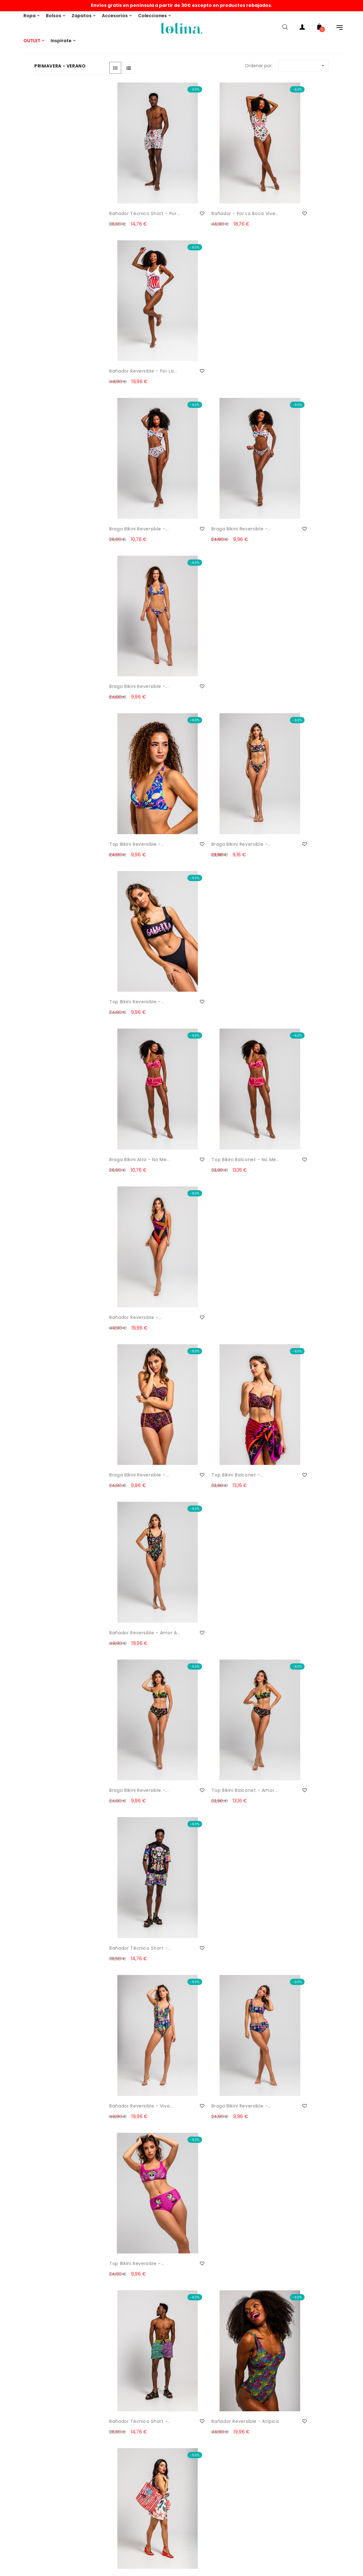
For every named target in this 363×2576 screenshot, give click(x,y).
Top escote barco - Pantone (132, 1625)
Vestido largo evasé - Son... (285, 2150)
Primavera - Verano (60, 66)
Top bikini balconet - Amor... (208, 838)
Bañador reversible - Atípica (208, 1101)
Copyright (17, 2551)
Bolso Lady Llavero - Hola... (132, 1232)
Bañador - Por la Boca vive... (210, 183)
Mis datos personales (177, 2471)
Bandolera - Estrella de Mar (286, 1232)
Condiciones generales (31, 2538)
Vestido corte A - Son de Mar (210, 2018)
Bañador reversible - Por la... (288, 183)
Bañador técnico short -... (286, 838)
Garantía (16, 2563)
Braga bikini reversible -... (135, 314)
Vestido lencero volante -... (288, 1887)
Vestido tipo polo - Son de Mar (136, 2018)
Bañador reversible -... (285, 572)
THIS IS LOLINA (169, 2391)
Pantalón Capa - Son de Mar (287, 2018)
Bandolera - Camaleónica (125, 1363)
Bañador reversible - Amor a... (283, 707)
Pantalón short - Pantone (203, 1625)
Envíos (13, 2404)
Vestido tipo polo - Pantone (131, 1887)
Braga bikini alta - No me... (133, 576)
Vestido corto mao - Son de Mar (213, 2150)
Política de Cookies (26, 2513)
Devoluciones (21, 2416)
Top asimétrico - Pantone (204, 1756)
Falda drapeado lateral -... (136, 2150)
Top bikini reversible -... (136, 441)
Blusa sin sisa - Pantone (287, 1621)
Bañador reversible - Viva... (133, 969)
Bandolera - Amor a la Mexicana (285, 1363)
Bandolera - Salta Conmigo (130, 1494)
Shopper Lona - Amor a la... (211, 1363)
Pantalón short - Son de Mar (212, 2281)
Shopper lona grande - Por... (287, 1101)
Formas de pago (24, 2429)
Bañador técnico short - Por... (138, 183)
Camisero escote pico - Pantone (287, 1494)
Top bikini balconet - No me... (212, 576)
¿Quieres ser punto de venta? (187, 2404)
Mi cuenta (166, 2446)
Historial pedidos (172, 2458)
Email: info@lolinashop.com (36, 2391)
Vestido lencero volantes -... (203, 1494)
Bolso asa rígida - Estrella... (205, 1232)
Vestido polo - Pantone (136, 1752)
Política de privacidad (29, 2526)
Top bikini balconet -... (210, 703)
